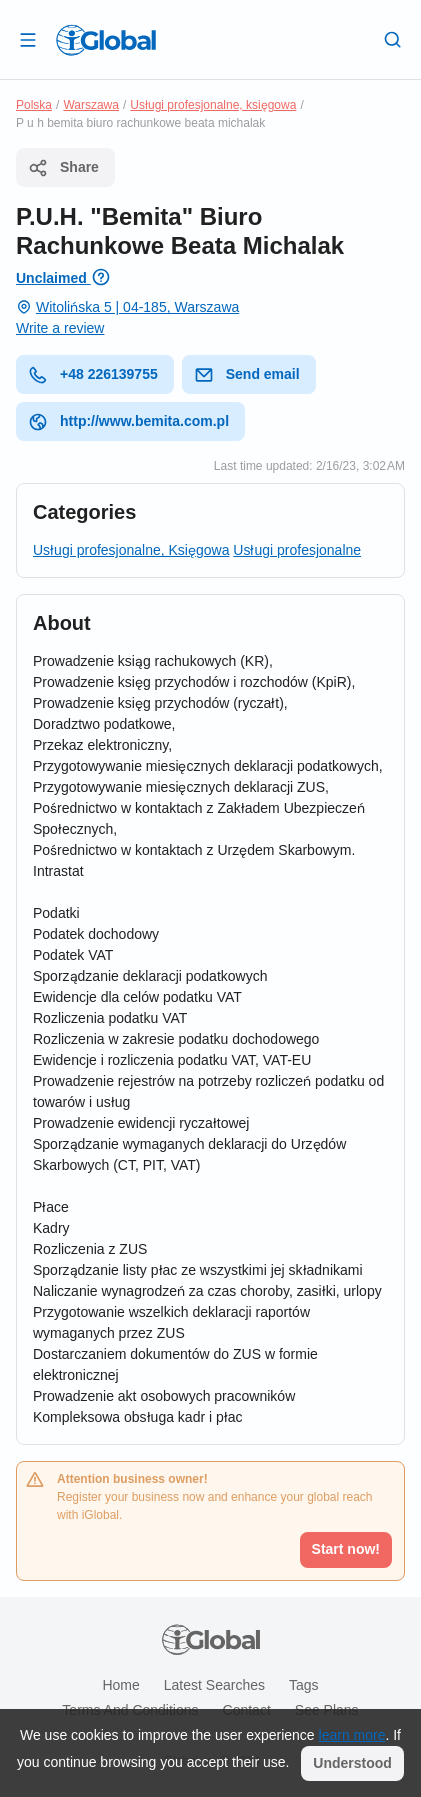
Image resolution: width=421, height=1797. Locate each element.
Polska (34, 105)
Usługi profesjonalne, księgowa (213, 105)
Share (63, 168)
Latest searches (214, 1685)
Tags (304, 1685)
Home (120, 1685)
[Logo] (106, 40)
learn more (352, 1735)
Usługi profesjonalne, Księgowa (131, 550)
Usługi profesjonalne (297, 550)
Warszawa (91, 105)
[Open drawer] (28, 39)
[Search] (393, 39)
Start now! (346, 1549)
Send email (247, 375)
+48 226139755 (93, 375)
